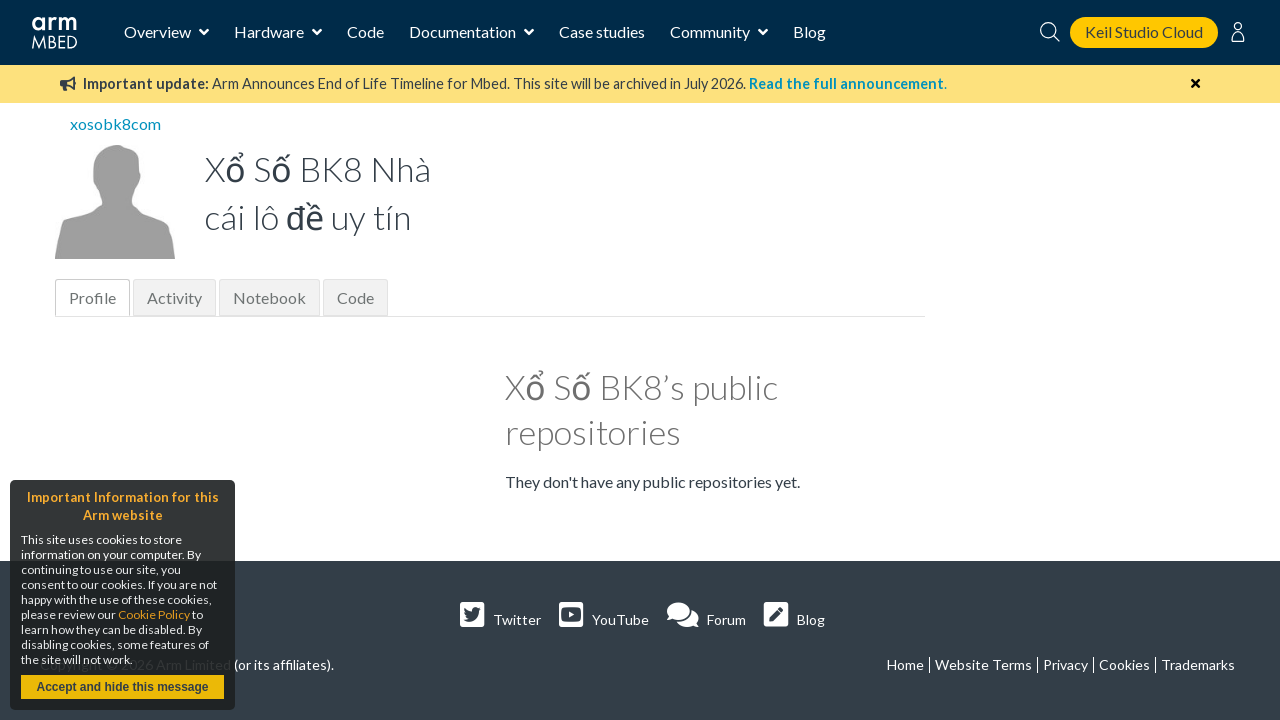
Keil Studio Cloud (1144, 31)
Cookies (1124, 664)
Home (905, 664)
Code (365, 31)
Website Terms (983, 664)
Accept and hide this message (122, 687)
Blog (809, 31)
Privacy (1065, 664)
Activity (174, 297)
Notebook (269, 297)
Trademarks (1198, 664)
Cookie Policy (154, 614)
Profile (92, 297)
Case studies (602, 31)
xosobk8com (115, 123)
